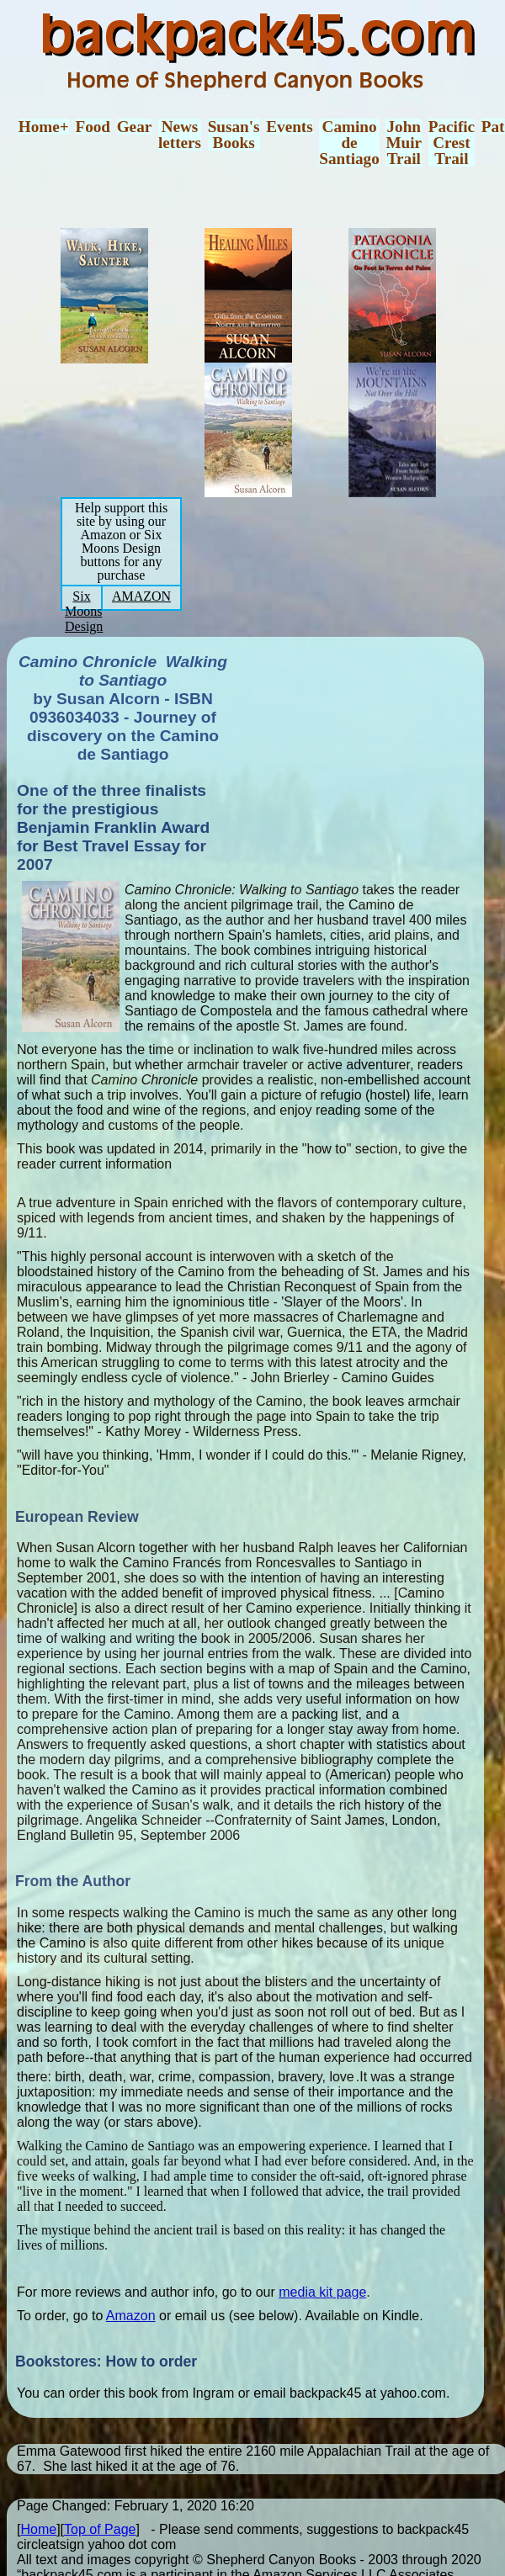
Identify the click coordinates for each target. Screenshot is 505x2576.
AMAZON (141, 596)
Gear (134, 127)
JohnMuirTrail (403, 143)
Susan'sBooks (234, 135)
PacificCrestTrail (451, 143)
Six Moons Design (84, 611)
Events (289, 127)
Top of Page (100, 2529)
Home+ (44, 127)
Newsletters (179, 135)
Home (38, 2529)
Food (92, 127)
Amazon (131, 2315)
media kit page (322, 2292)
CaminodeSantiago (349, 143)
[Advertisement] (362, 755)
